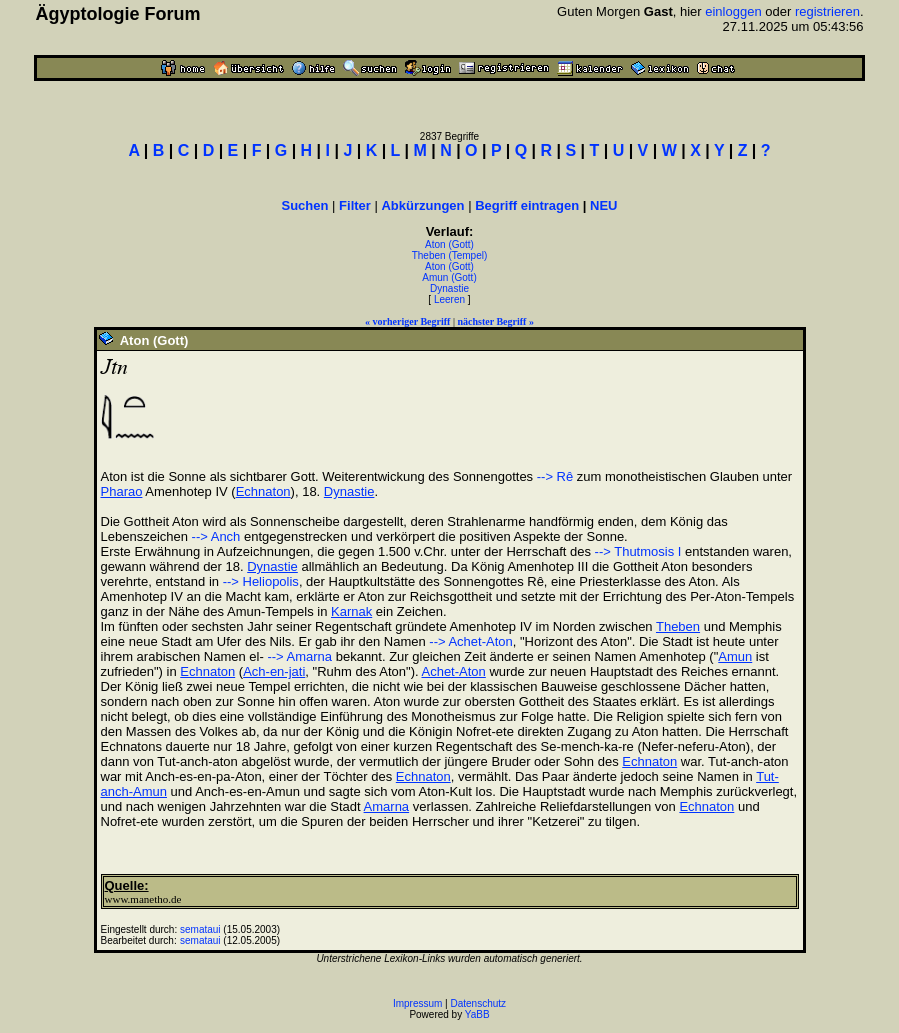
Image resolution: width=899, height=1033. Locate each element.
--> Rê (555, 476)
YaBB (477, 1014)
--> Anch (216, 536)
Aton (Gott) (449, 244)
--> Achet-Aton (470, 641)
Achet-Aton (453, 671)
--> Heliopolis (261, 581)
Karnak (351, 611)
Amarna (387, 806)
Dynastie (449, 288)
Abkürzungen (422, 205)
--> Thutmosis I (638, 551)
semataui (200, 929)
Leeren (449, 299)
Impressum (417, 1003)
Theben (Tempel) (450, 255)
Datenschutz (479, 1003)
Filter (355, 205)
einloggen (733, 11)
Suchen (305, 205)
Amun (735, 656)
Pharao (122, 491)
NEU (603, 205)
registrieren (827, 11)
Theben (678, 626)
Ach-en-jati (274, 671)
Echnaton (263, 491)
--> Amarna (298, 656)
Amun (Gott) (449, 277)
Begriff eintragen (527, 205)
